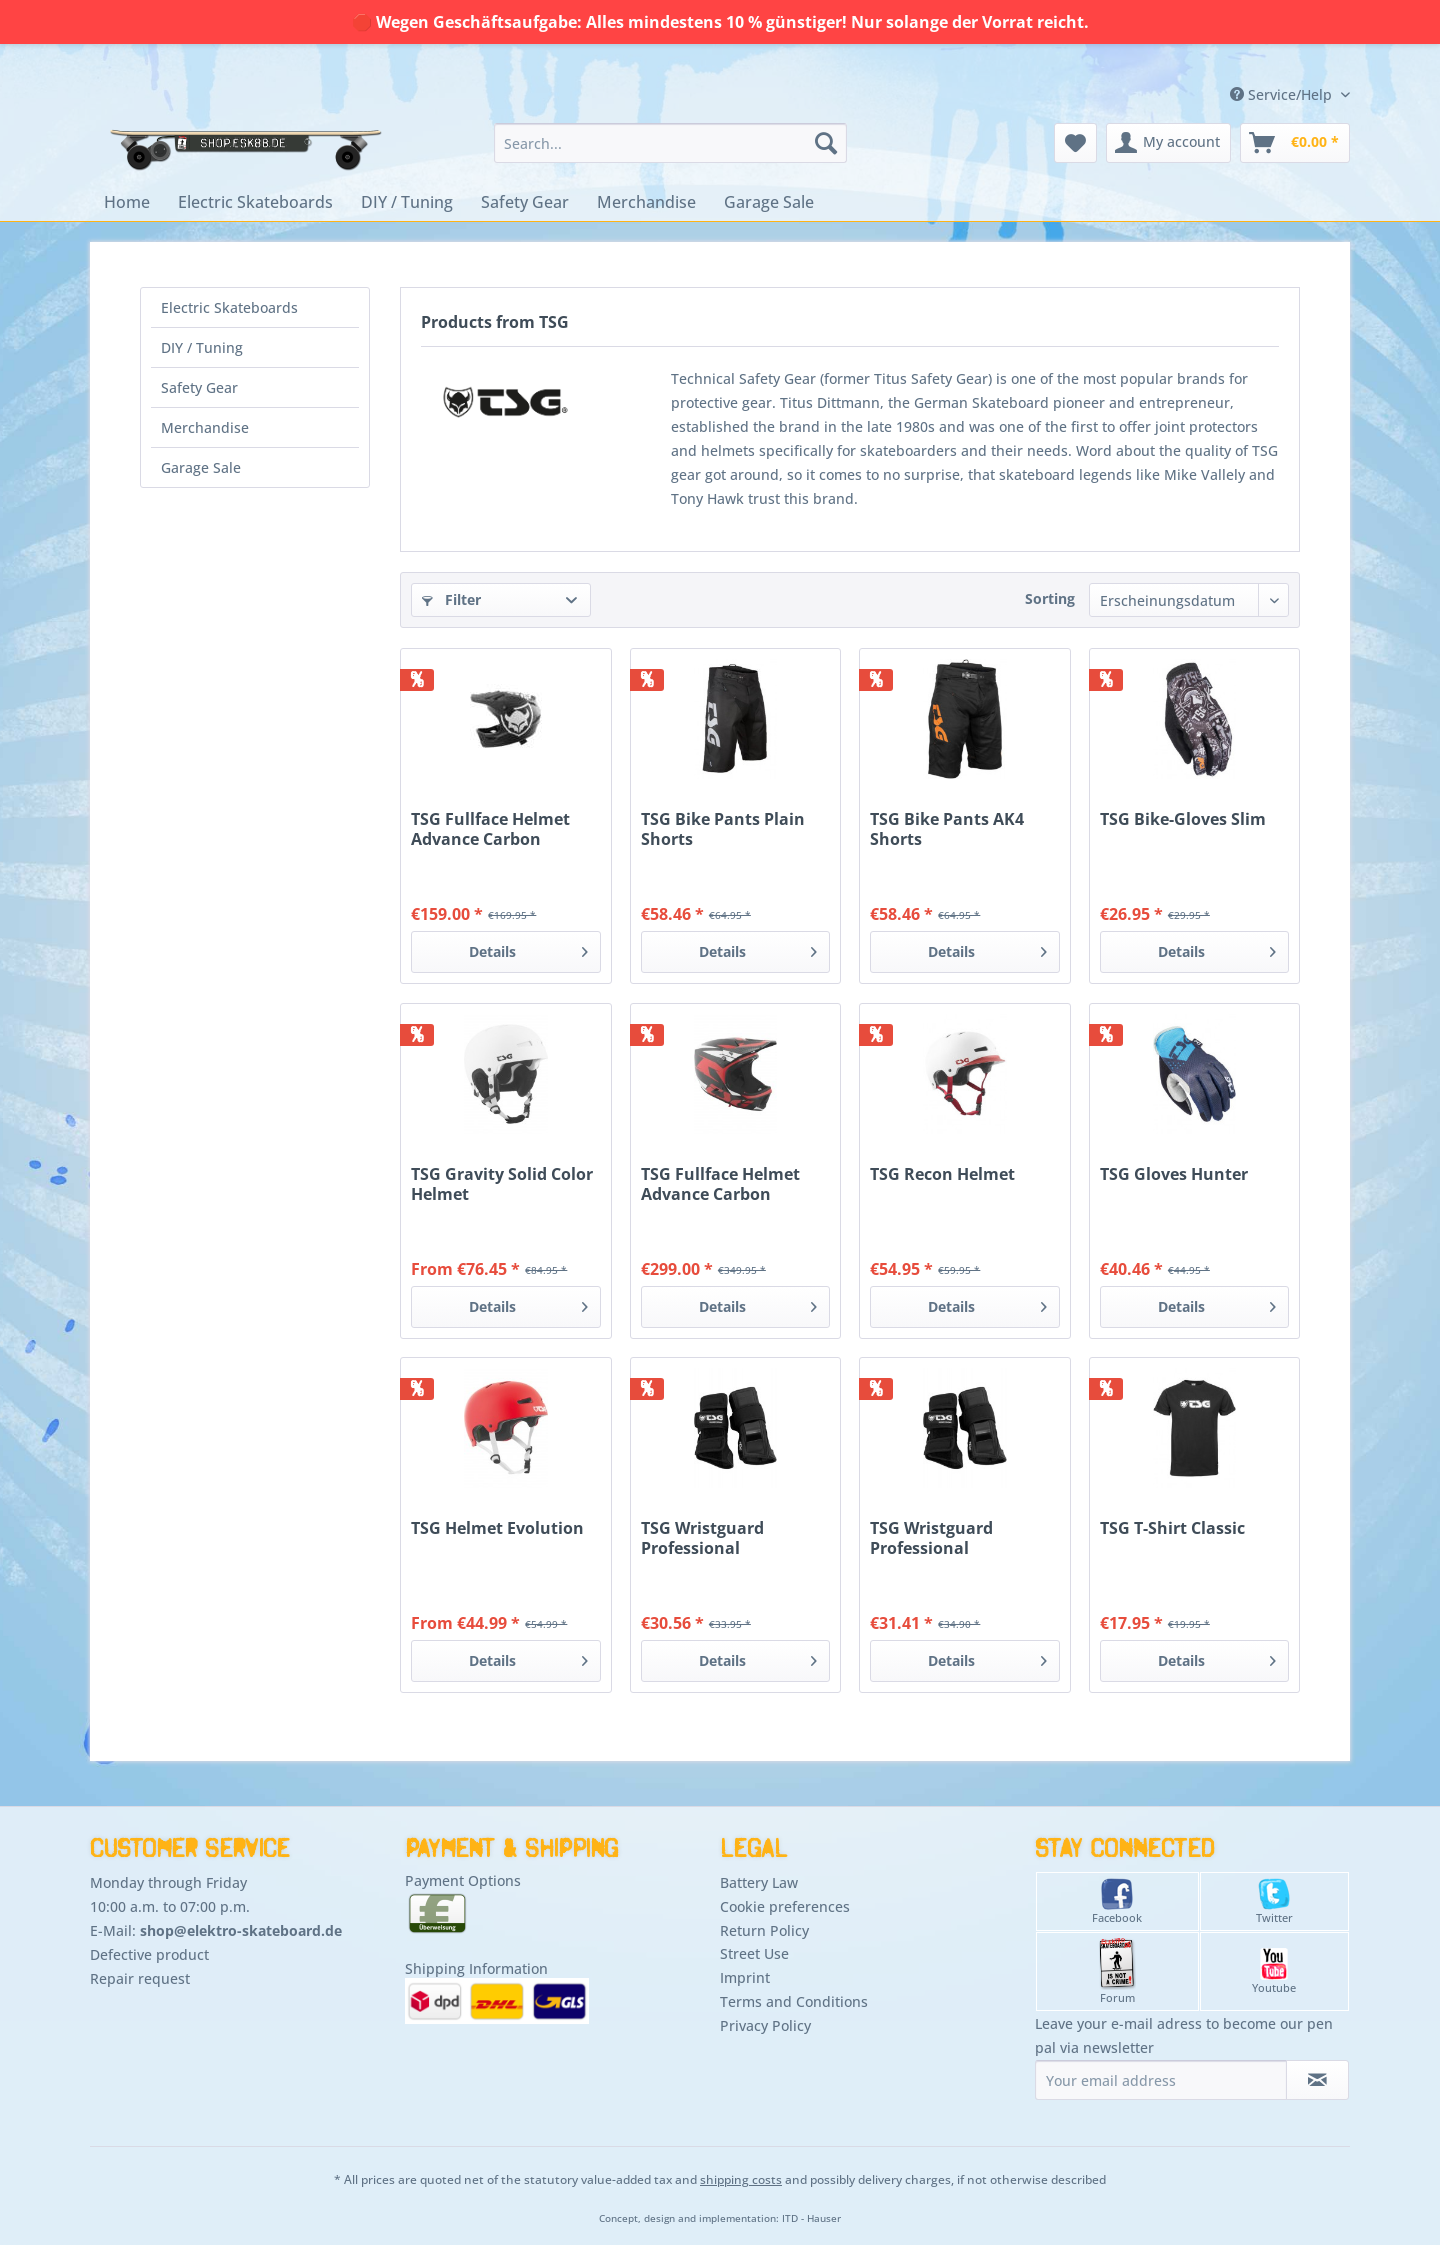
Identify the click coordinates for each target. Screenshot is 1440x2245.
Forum (1117, 1971)
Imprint (745, 1977)
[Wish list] (1075, 143)
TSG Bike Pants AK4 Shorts (947, 829)
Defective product (149, 1954)
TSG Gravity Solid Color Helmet (502, 1184)
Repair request (140, 1978)
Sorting (1050, 598)
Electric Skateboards (229, 307)
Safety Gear (199, 387)
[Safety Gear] (525, 202)
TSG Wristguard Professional (702, 1538)
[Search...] (670, 143)
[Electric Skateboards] (255, 202)
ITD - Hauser (811, 2218)
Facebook (1117, 1901)
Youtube (1274, 1971)
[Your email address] (1161, 2080)
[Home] (127, 202)
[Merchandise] (646, 202)
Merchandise (205, 427)
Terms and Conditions (794, 2001)
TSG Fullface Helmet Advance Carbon (490, 829)
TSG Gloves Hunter (1174, 1174)
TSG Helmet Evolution (497, 1528)
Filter (451, 599)
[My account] (1168, 143)
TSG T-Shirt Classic (1172, 1528)
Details (528, 948)
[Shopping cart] (1295, 143)
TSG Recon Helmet (942, 1174)
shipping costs (741, 2179)
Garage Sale (201, 467)
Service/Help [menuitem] (1283, 94)
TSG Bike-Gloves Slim (1183, 819)
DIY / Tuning (202, 347)
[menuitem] (670, 143)
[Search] (826, 143)
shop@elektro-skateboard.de (241, 1930)
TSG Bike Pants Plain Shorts (723, 829)
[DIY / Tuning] (407, 202)
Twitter (1274, 1901)
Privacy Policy (765, 2025)
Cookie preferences (785, 1906)
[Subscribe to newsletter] (1317, 2080)
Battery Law (759, 1882)
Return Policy (764, 1930)
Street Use (754, 1953)
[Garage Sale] (769, 202)
